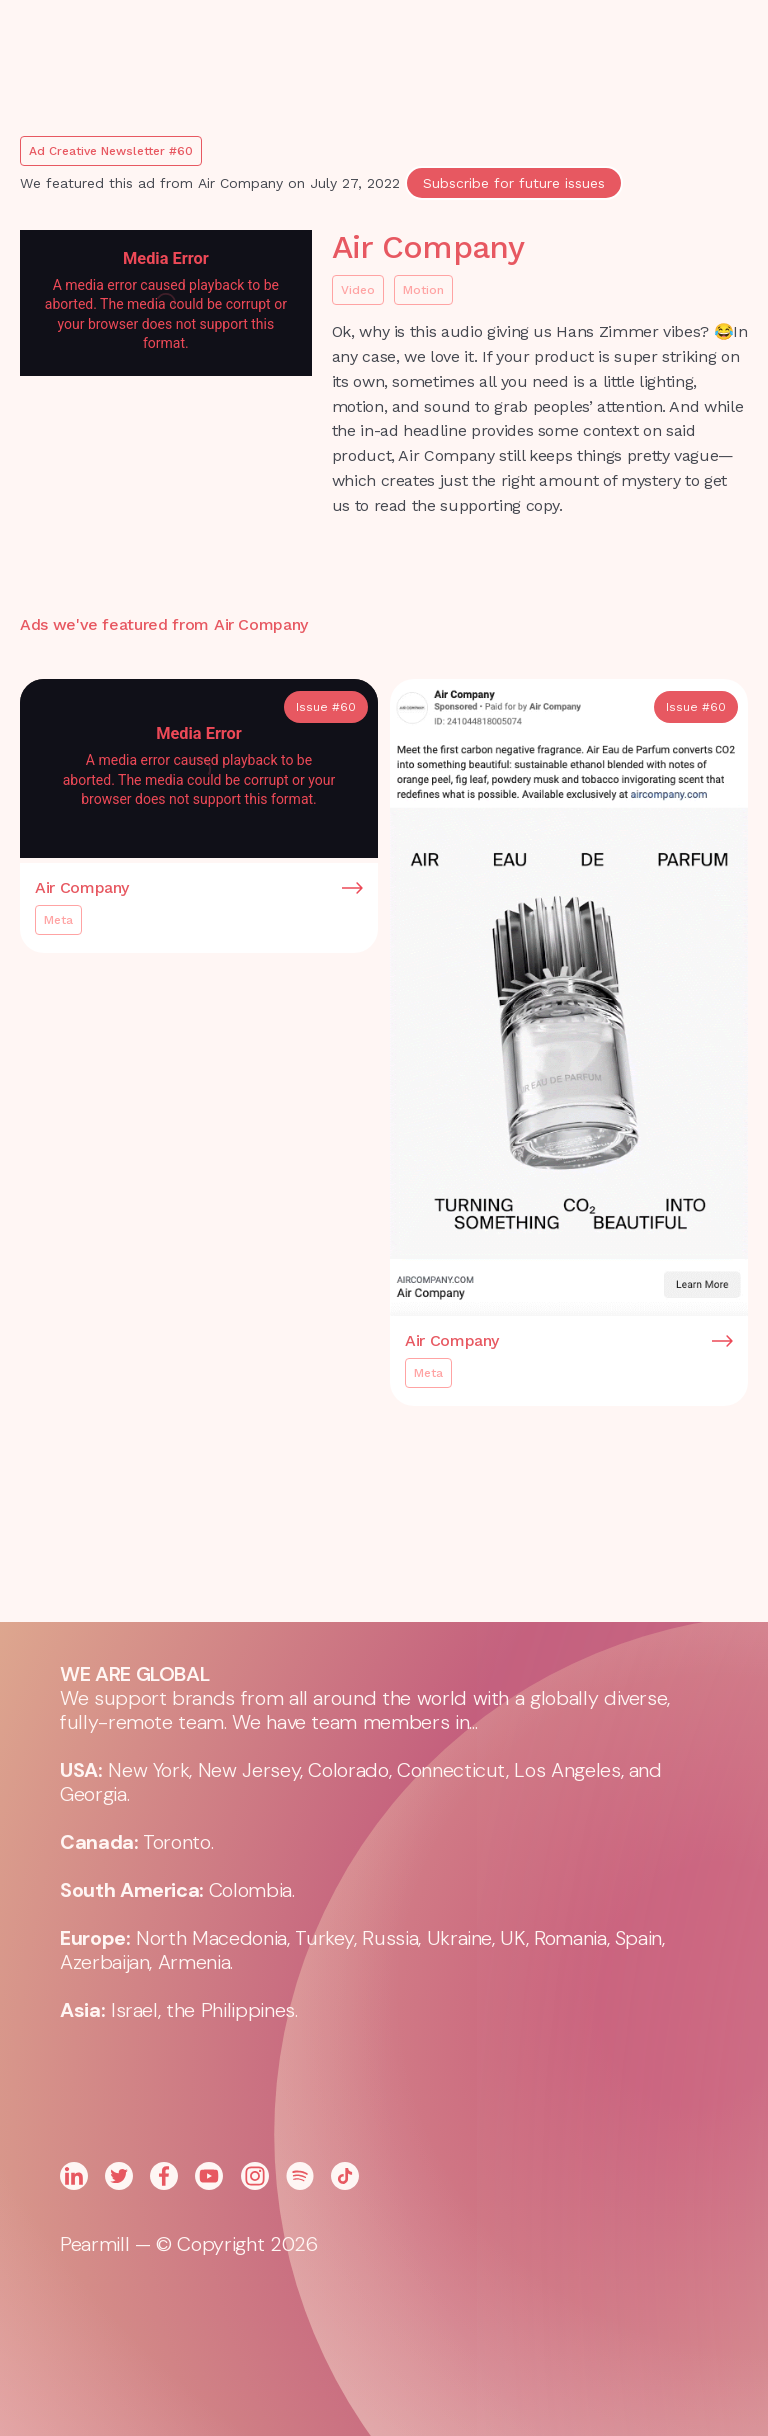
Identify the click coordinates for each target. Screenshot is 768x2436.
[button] (545, 50)
